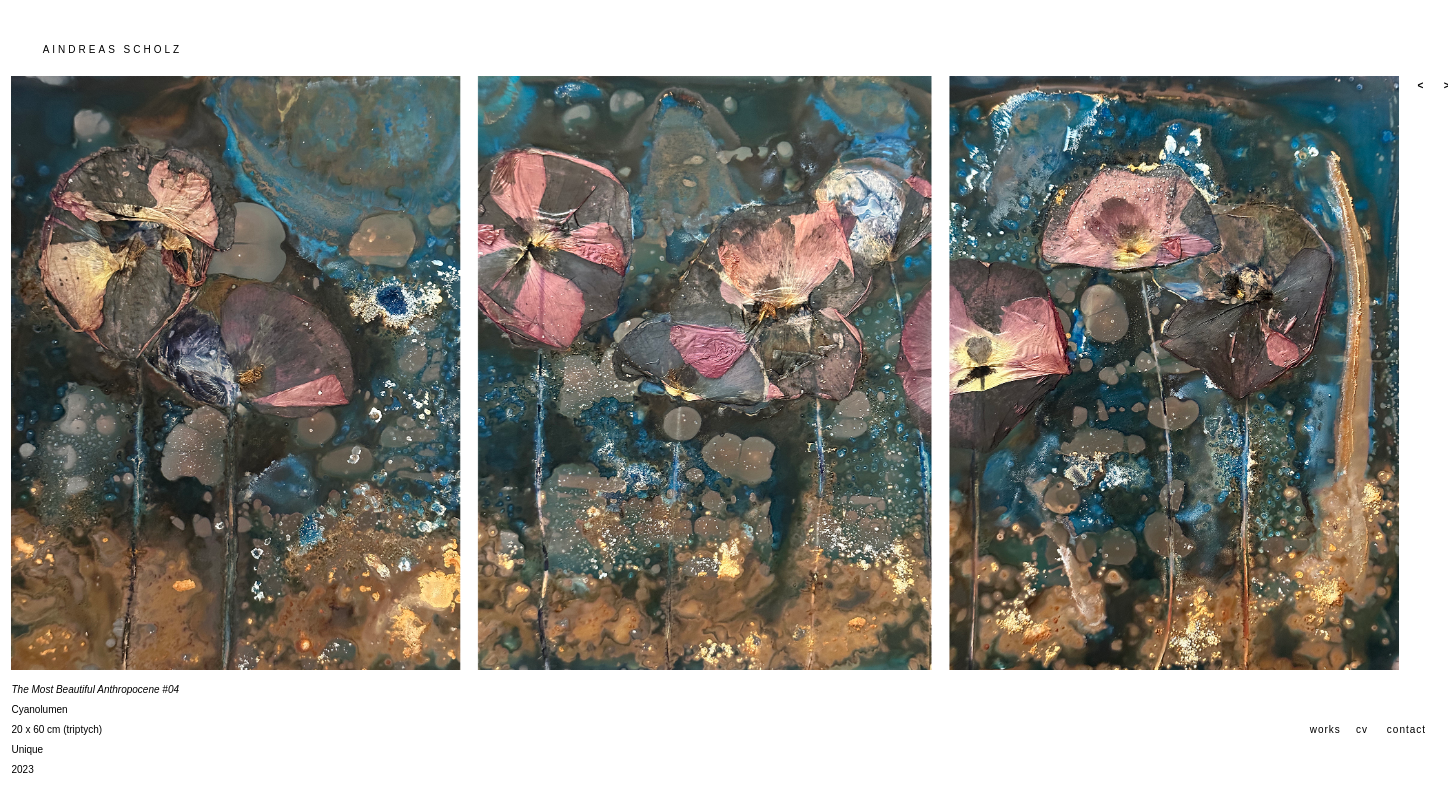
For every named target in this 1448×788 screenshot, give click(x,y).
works (1325, 729)
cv (1362, 729)
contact (1406, 729)
